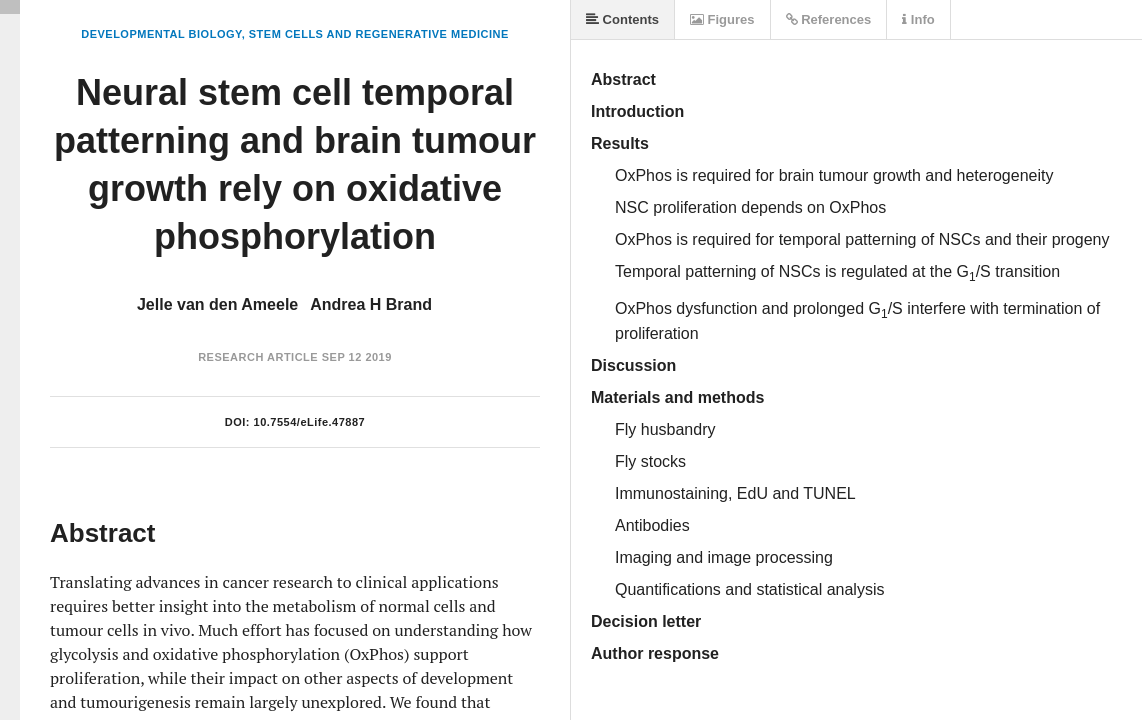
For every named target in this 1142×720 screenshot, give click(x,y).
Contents (622, 19)
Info (918, 19)
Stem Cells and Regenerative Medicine (379, 34)
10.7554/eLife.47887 (310, 422)
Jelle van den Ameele (217, 304)
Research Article (258, 357)
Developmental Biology (161, 34)
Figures (722, 19)
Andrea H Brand (371, 304)
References (829, 19)
